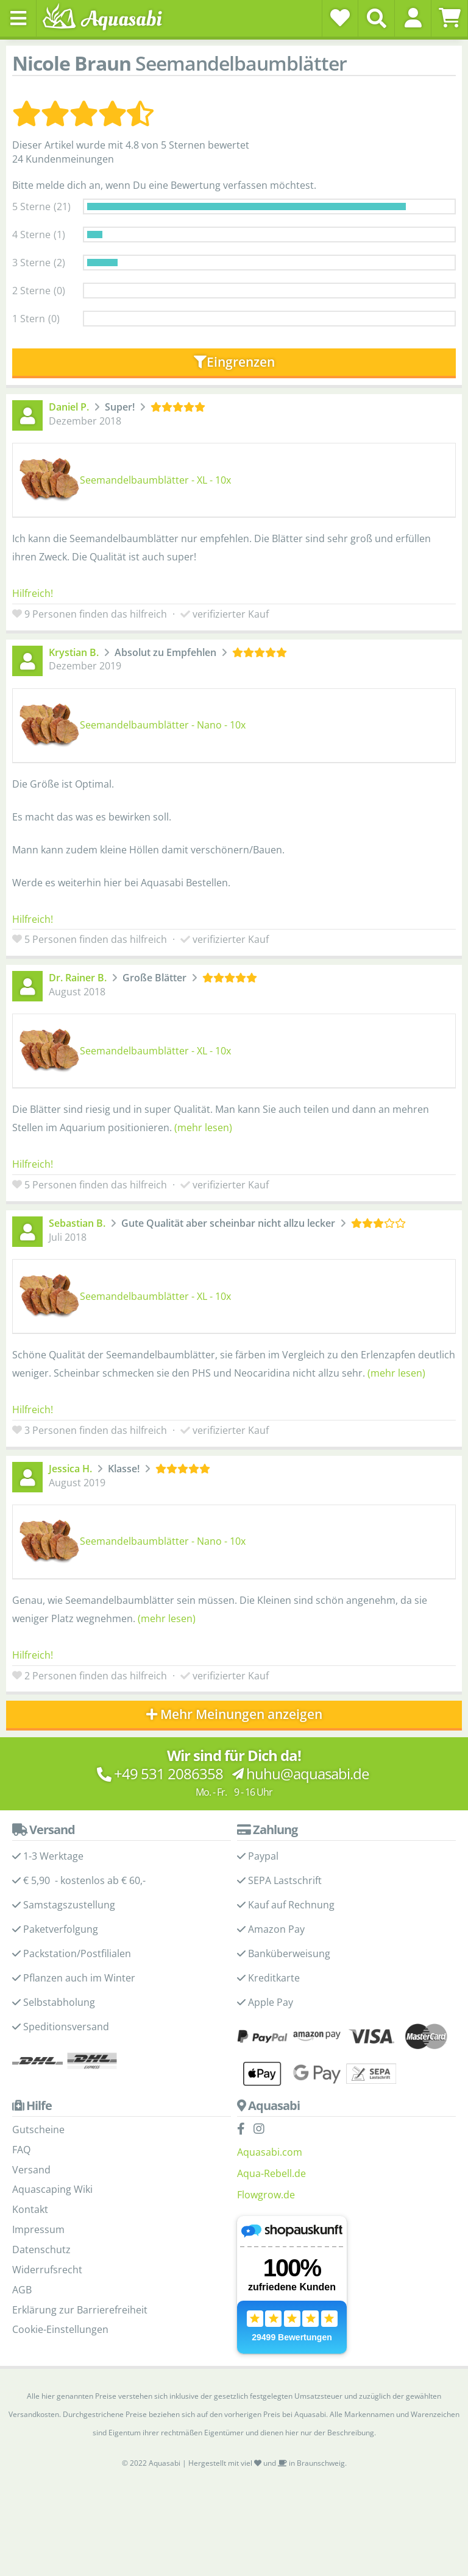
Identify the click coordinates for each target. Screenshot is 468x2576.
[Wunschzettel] (340, 17)
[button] (413, 17)
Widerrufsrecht (47, 2269)
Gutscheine (38, 2129)
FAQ (21, 2149)
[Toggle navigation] (18, 18)
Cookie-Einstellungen (60, 2329)
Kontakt (30, 2209)
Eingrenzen (234, 362)
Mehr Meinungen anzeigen (234, 1714)
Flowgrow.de (266, 2194)
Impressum (38, 2229)
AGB (22, 2289)
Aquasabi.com (269, 2152)
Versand (31, 2169)
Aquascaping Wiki (52, 2189)
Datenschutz (41, 2249)
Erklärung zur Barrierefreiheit (79, 2310)
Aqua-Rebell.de (271, 2173)
